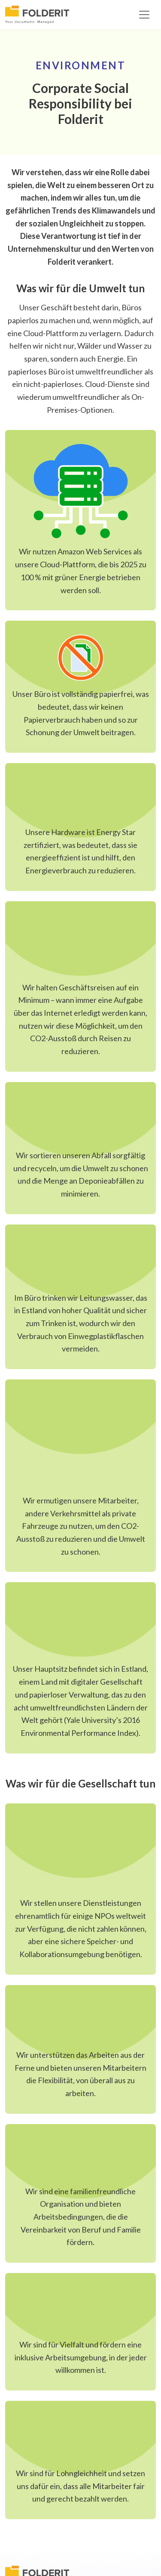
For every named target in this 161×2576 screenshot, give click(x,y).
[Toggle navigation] (144, 14)
